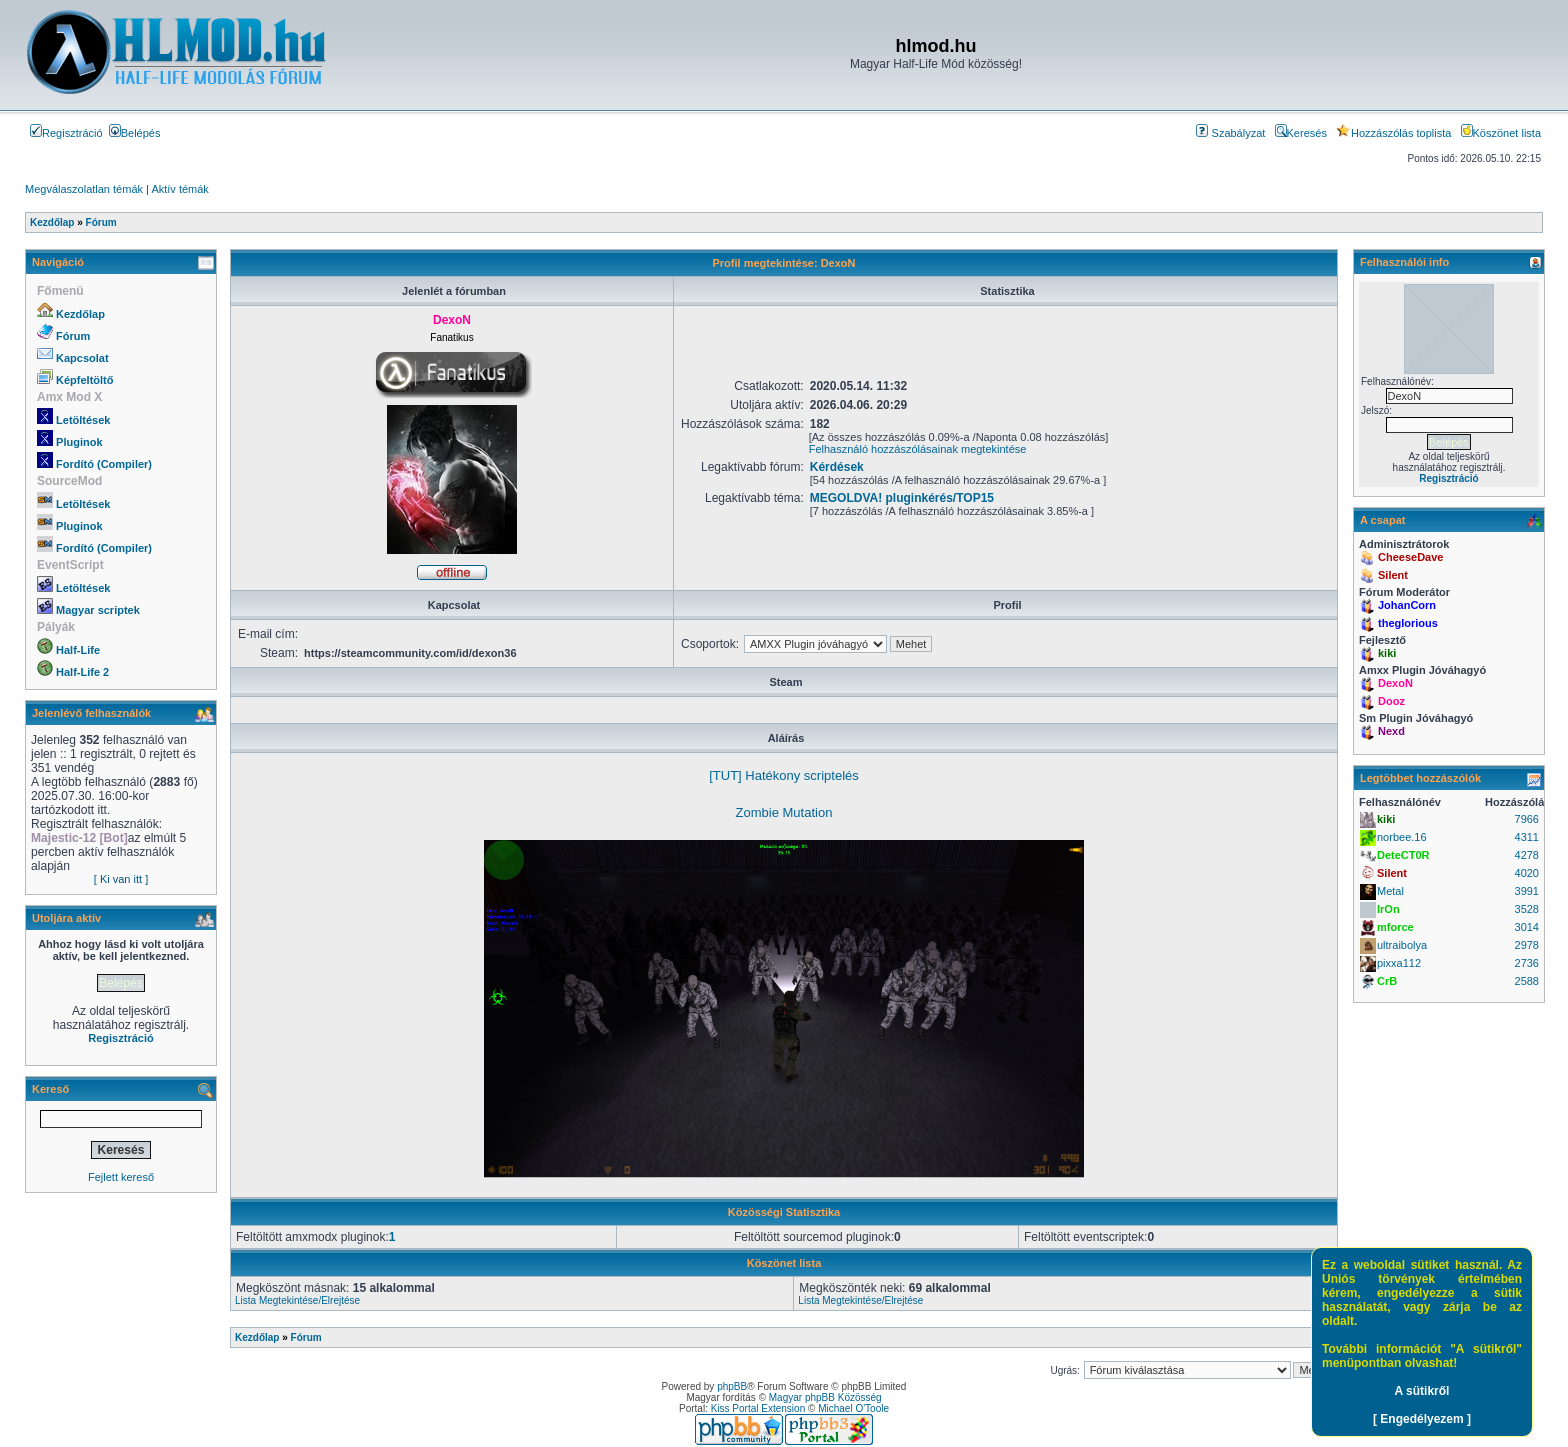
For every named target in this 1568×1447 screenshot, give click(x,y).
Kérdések (837, 467)
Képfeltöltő (84, 380)
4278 (1527, 855)
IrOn (1388, 909)
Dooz (1391, 701)
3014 (1527, 927)
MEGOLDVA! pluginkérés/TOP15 (902, 498)
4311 (1527, 837)
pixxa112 (1399, 963)
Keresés (1301, 133)
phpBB (732, 1386)
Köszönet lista (1501, 133)
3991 (1527, 891)
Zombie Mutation (784, 812)
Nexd (1391, 731)
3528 (1527, 909)
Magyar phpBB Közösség (825, 1397)
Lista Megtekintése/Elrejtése (297, 1300)
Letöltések (83, 420)
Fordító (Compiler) (104, 464)
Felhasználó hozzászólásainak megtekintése (918, 449)
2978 (1527, 945)
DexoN (1395, 683)
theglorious (1408, 623)
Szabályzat (1230, 133)
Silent (1393, 575)
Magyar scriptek (98, 610)
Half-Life (78, 650)
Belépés (135, 133)
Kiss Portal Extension (758, 1408)
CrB (1387, 981)
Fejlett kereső (121, 1177)
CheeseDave (1410, 557)
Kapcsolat (82, 358)
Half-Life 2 (82, 672)
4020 (1527, 873)
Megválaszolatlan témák (84, 189)
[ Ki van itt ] (121, 879)
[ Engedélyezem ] (1422, 1419)
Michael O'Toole (853, 1408)
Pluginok (79, 442)
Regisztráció (66, 133)
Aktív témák (179, 189)
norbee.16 (1402, 837)
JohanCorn (1407, 605)
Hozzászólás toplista (1393, 133)
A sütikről (1422, 1391)
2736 (1527, 963)
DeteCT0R (1403, 855)
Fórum (73, 336)
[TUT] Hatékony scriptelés (784, 775)
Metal (1390, 891)
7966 (1527, 819)
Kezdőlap (80, 314)
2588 (1527, 981)
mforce (1395, 927)
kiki (1387, 653)
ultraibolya (1402, 945)
